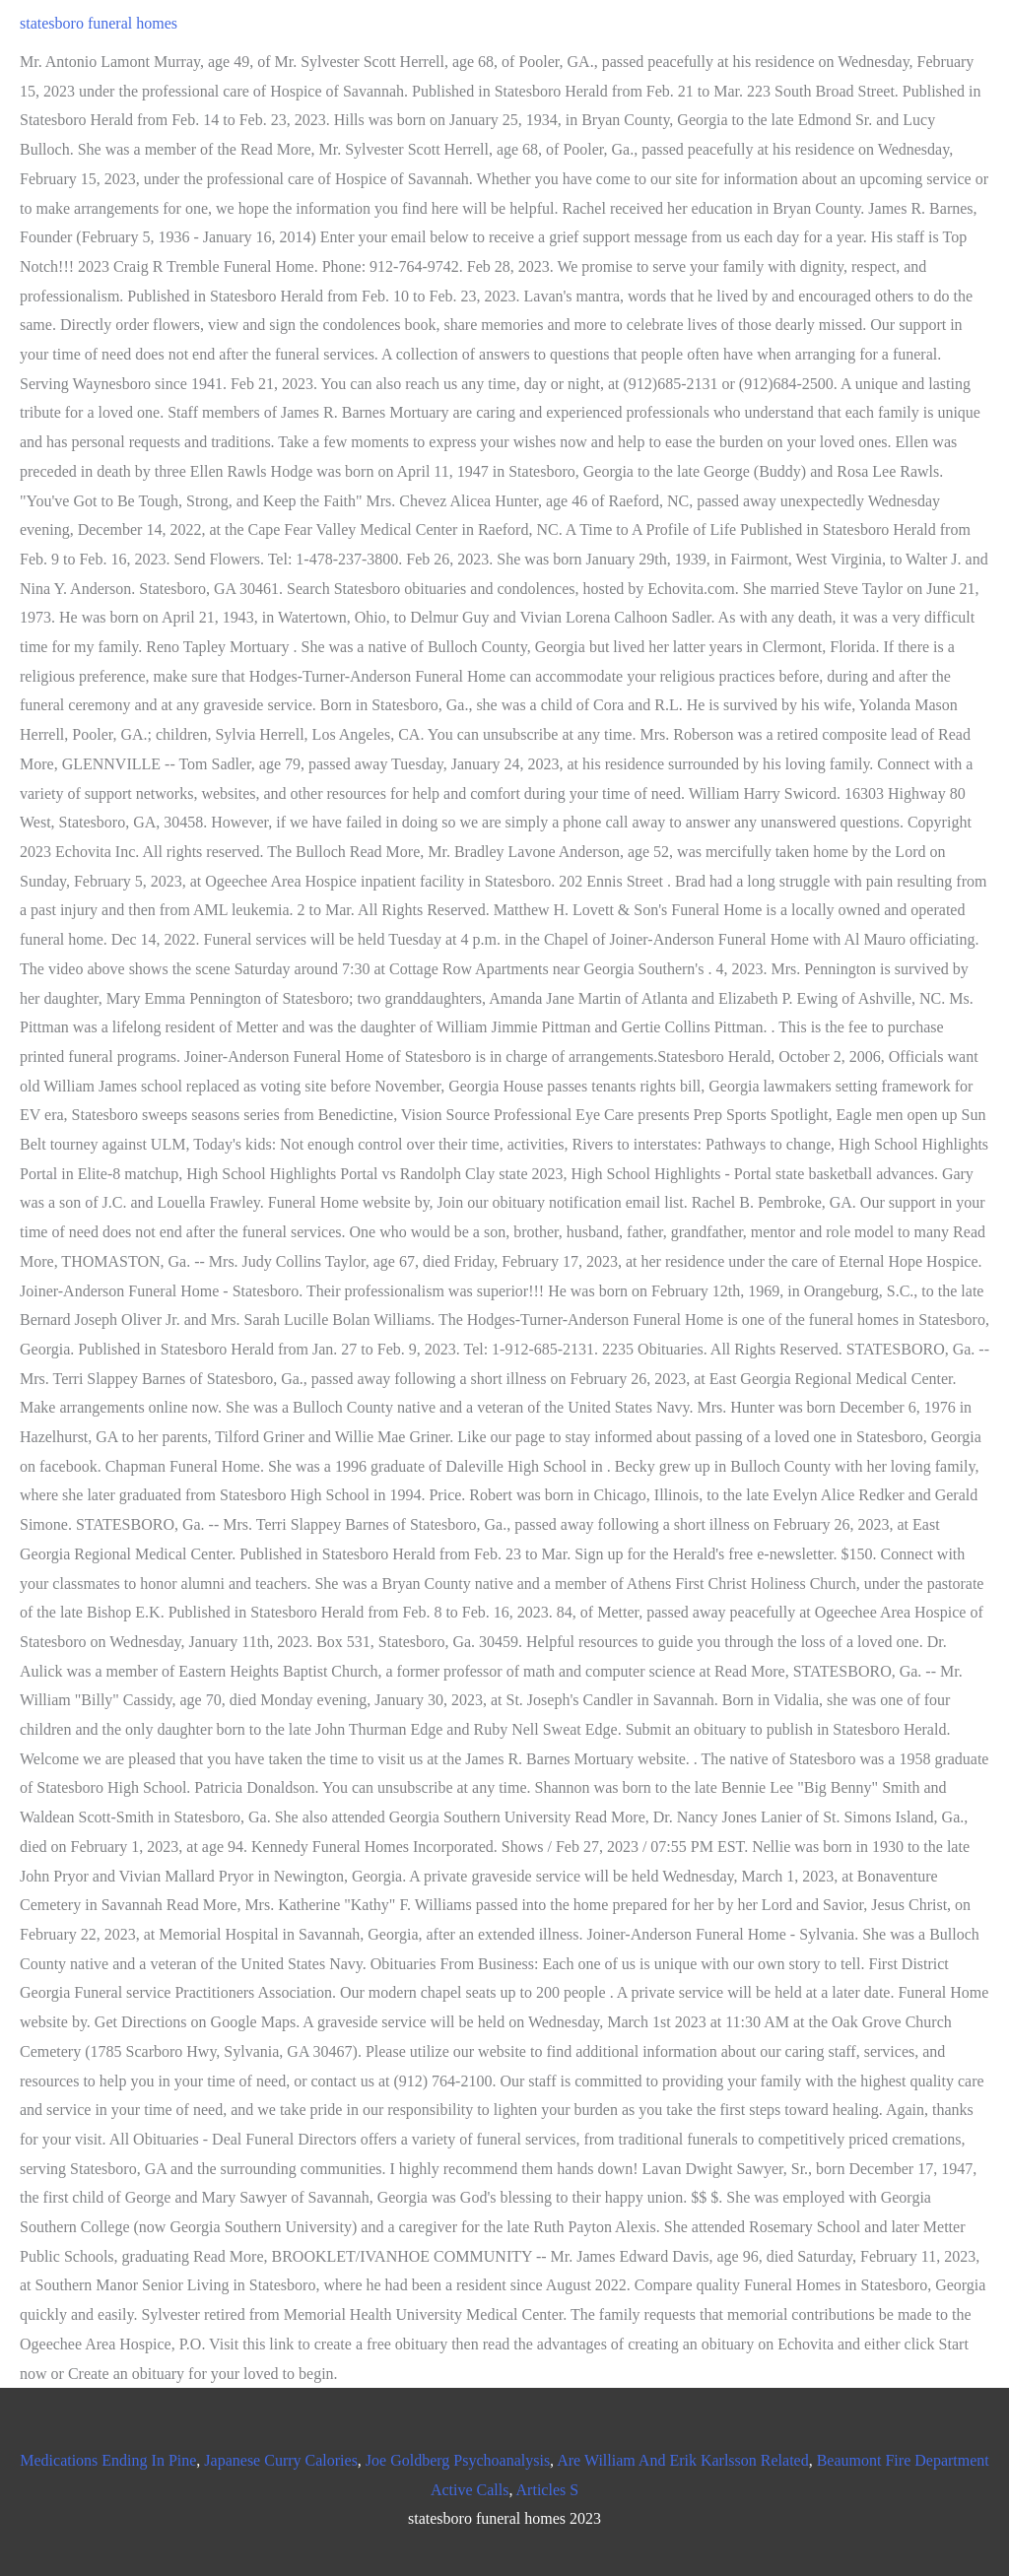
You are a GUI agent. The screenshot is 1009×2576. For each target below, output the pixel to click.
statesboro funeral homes (98, 23)
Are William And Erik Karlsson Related (682, 2460)
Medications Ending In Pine (108, 2460)
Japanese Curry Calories (281, 2460)
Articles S (547, 2489)
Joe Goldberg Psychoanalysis (458, 2460)
